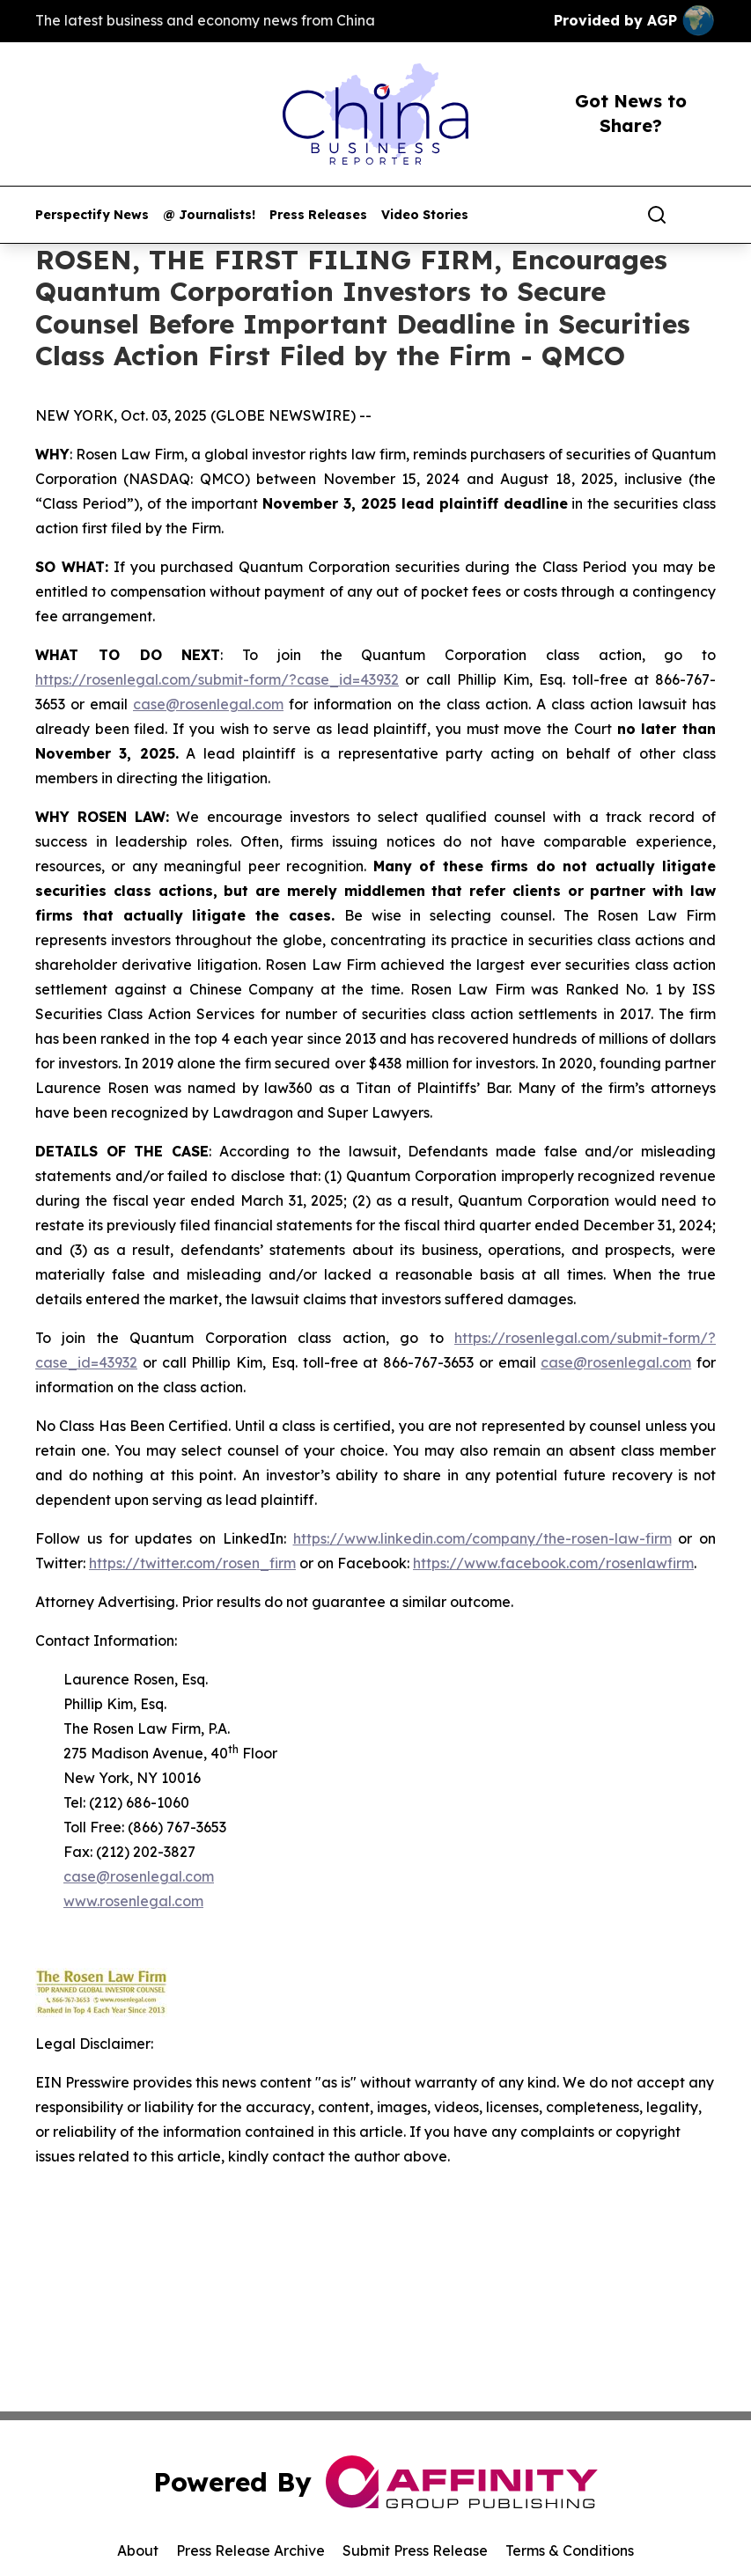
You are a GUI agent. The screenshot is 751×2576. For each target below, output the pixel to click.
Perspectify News (92, 215)
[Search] (657, 214)
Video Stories (424, 215)
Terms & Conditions (569, 2550)
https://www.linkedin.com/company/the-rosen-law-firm (482, 1538)
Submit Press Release (415, 2550)
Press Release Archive (250, 2550)
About (137, 2550)
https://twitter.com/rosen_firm (192, 1563)
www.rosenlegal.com (133, 1901)
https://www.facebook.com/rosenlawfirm (553, 1563)
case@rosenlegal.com (208, 704)
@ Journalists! (209, 215)
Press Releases (318, 215)
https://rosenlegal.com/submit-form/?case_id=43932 (217, 679)
